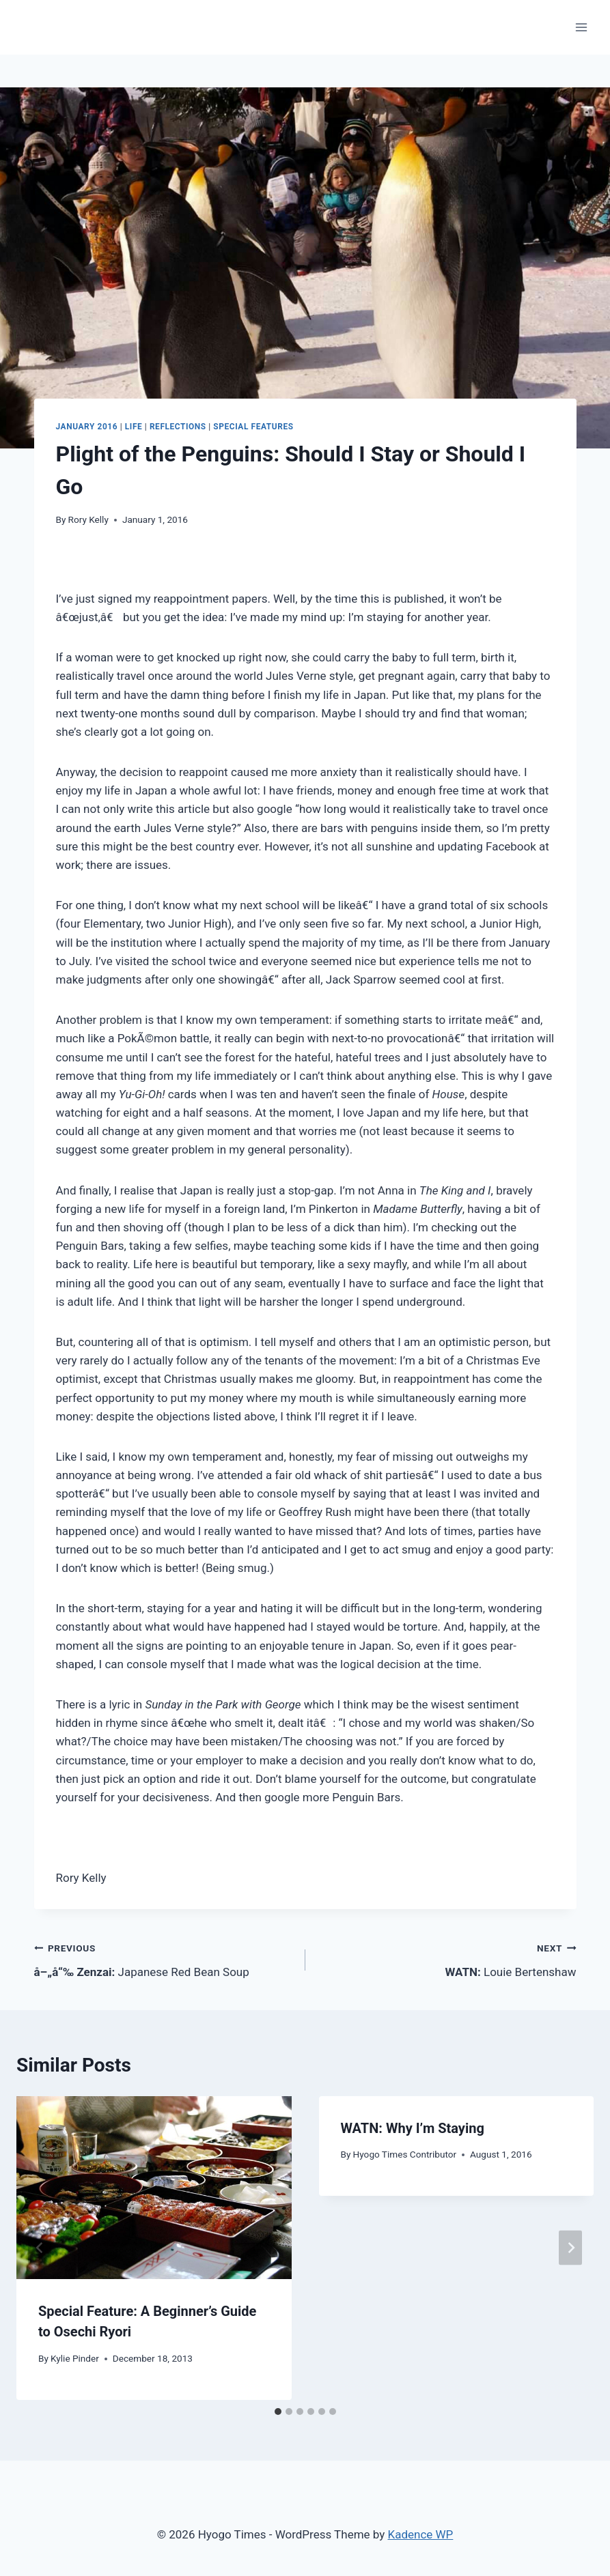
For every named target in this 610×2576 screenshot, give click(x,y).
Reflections (178, 426)
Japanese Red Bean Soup (164, 1958)
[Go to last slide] (39, 2248)
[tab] (278, 2411)
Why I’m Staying (412, 2128)
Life (134, 426)
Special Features (253, 426)
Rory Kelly (88, 519)
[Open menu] (581, 27)
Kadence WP (421, 2534)
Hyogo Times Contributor (404, 2154)
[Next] (570, 2248)
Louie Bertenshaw (447, 1958)
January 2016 (87, 426)
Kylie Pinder (75, 2358)
